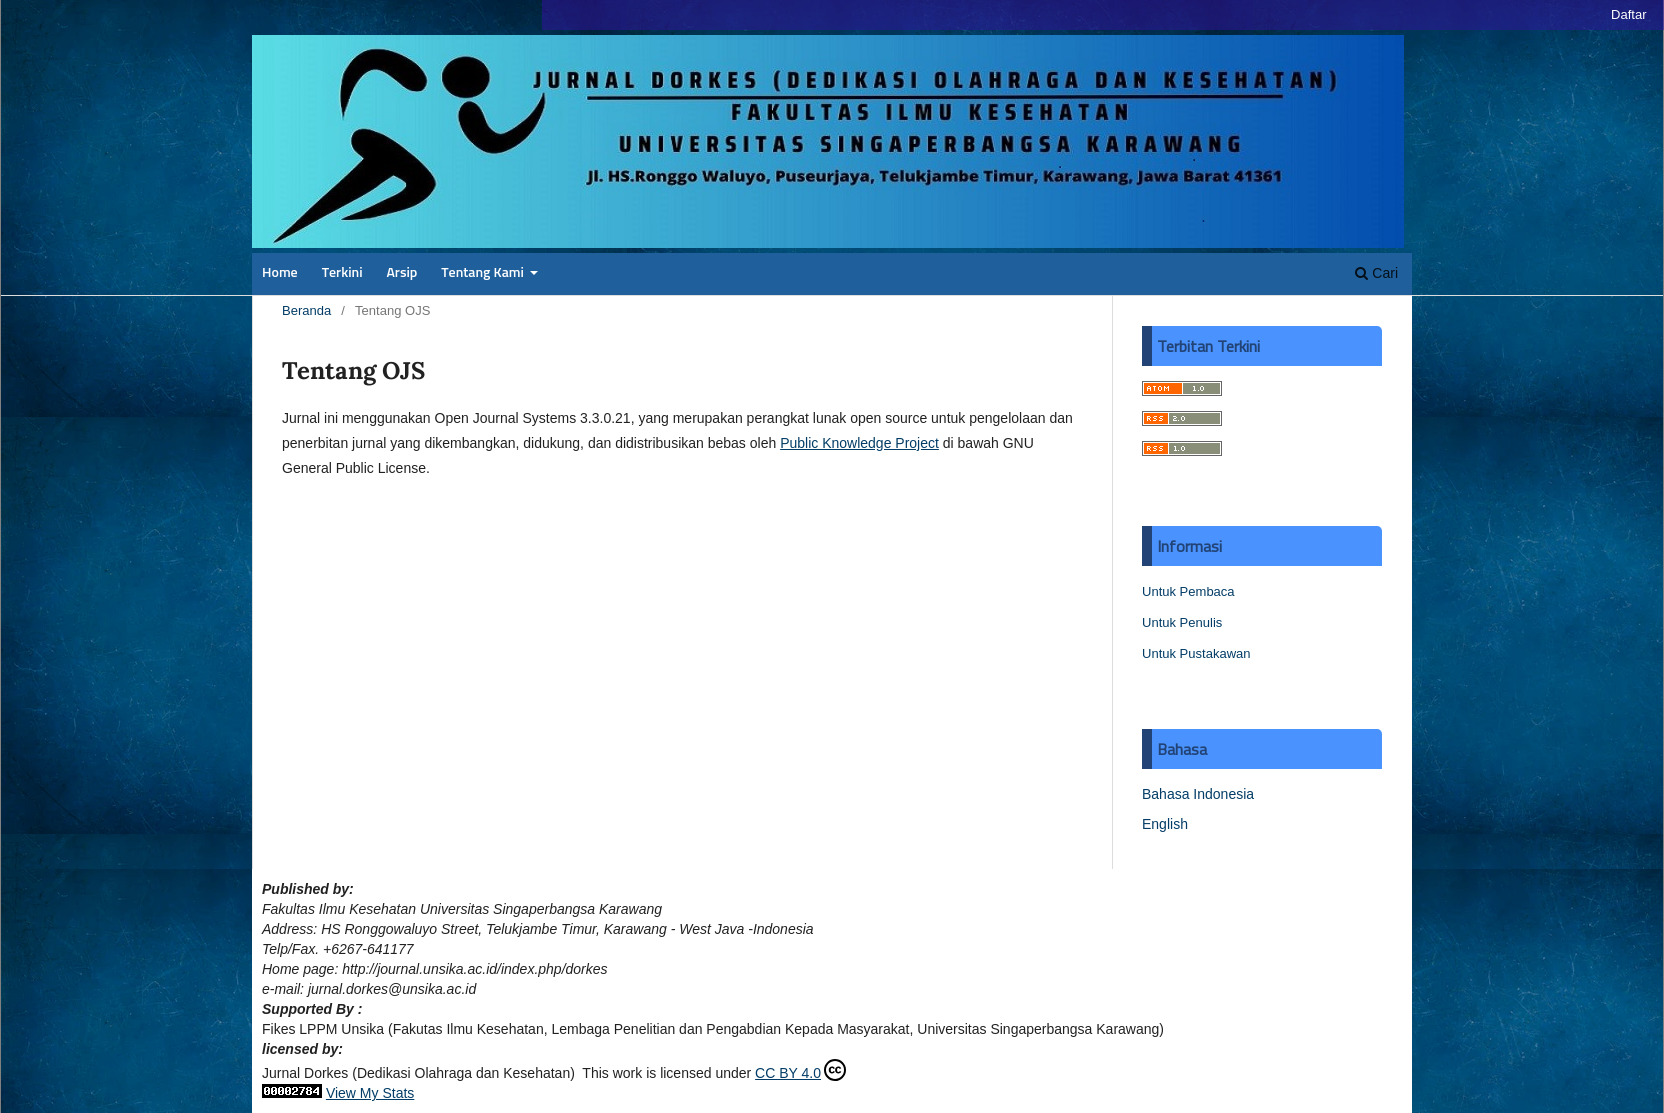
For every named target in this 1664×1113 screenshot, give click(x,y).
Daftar (1628, 14)
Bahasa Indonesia (1198, 794)
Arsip (401, 273)
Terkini (342, 273)
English (1165, 824)
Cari (1376, 273)
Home (280, 273)
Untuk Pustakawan (1196, 653)
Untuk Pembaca (1188, 591)
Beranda (306, 310)
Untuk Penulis (1182, 622)
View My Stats (370, 1093)
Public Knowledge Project (859, 443)
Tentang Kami (484, 273)
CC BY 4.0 (800, 1070)
